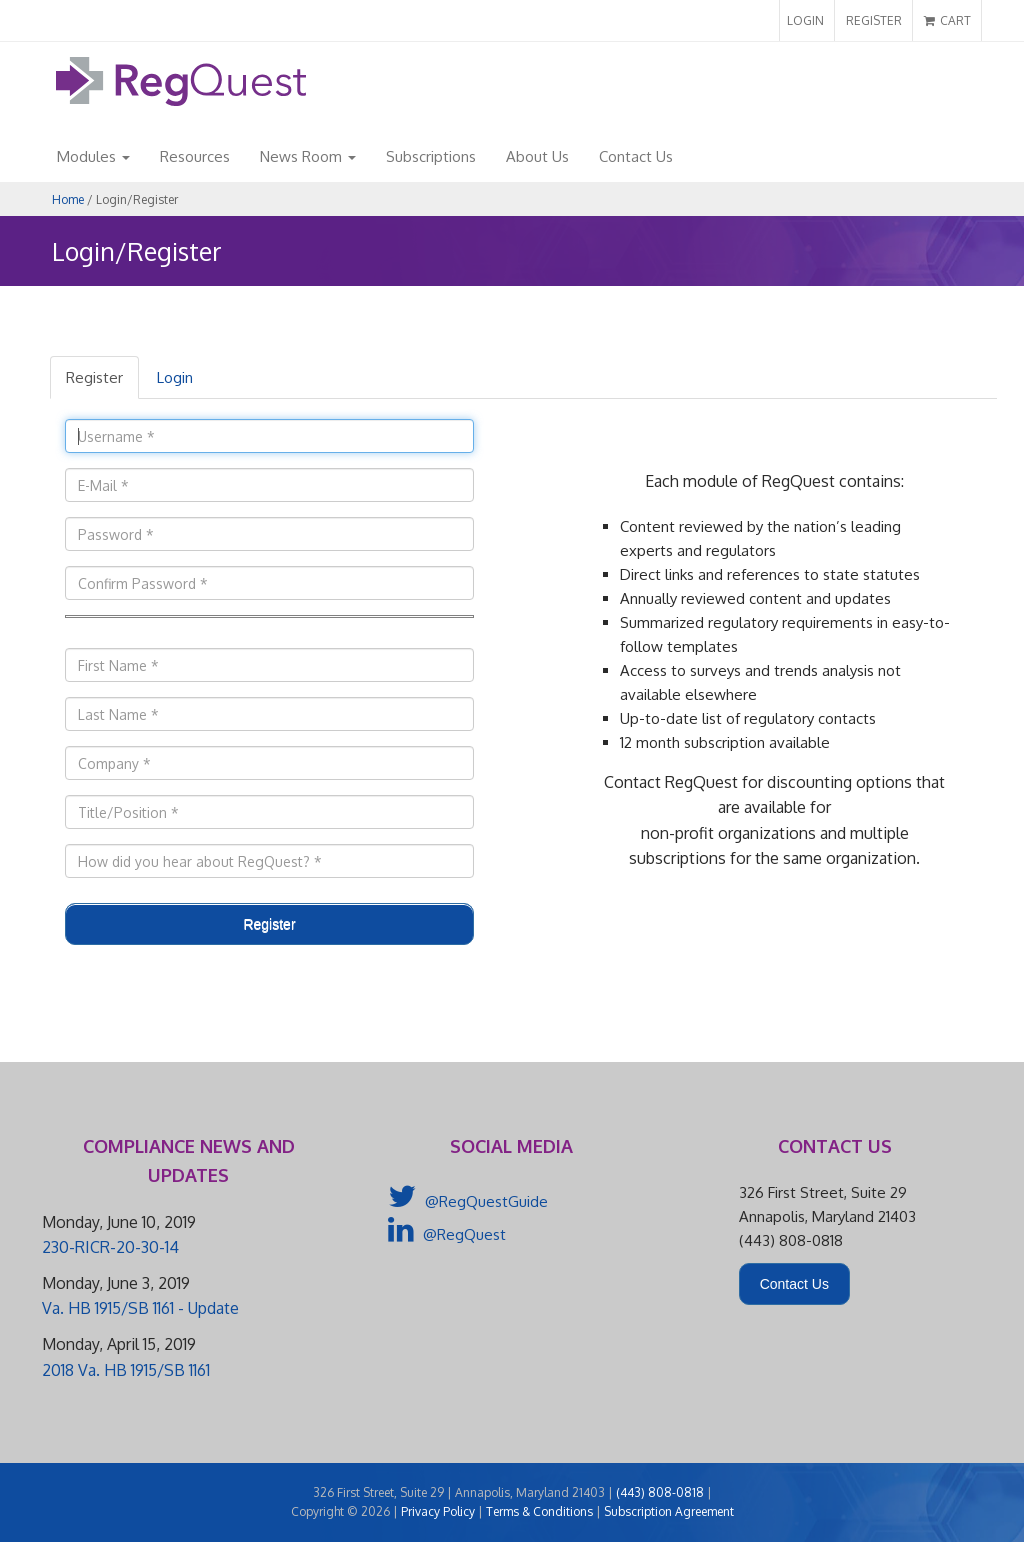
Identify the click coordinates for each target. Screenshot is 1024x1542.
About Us (537, 156)
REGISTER (874, 20)
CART (947, 20)
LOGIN (805, 20)
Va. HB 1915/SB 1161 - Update (140, 1308)
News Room (308, 156)
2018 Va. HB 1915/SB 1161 (126, 1370)
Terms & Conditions (539, 1511)
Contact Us (636, 156)
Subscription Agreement (669, 1511)
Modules (93, 156)
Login (175, 377)
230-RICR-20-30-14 (110, 1247)
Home (68, 199)
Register (94, 377)
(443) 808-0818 (660, 1492)
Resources (195, 156)
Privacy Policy (438, 1511)
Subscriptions (431, 156)
